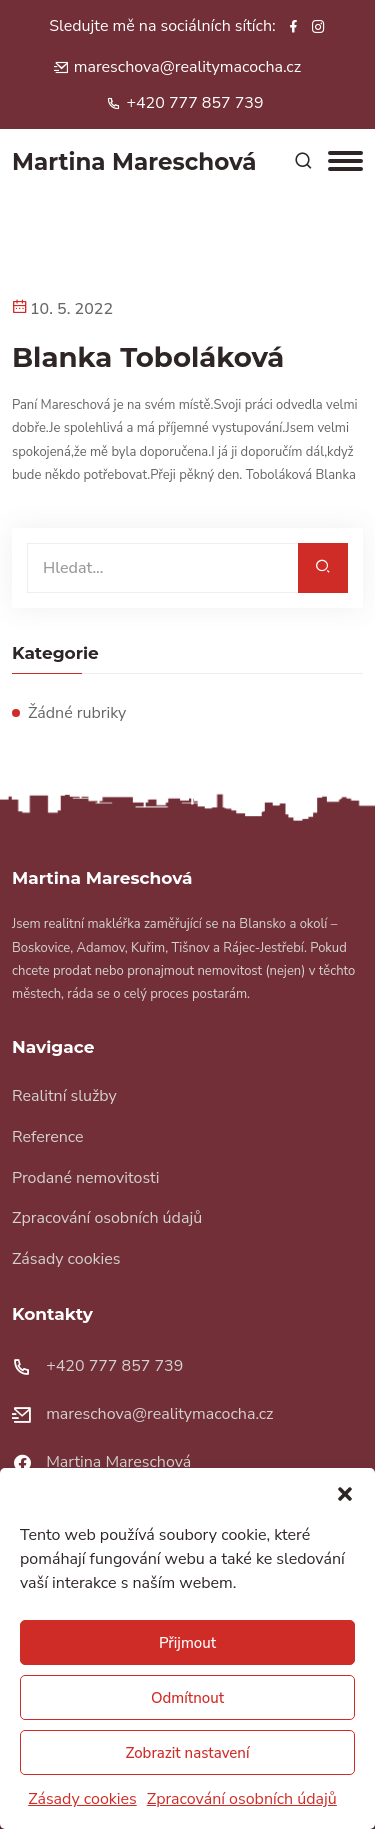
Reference (48, 1137)
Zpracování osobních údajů (242, 1799)
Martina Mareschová (118, 1462)
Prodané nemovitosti (85, 1178)
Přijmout (187, 1643)
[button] (345, 1493)
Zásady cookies (82, 1799)
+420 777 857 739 (194, 103)
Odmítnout (187, 1698)
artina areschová (134, 162)
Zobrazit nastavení (188, 1753)
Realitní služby (64, 1096)
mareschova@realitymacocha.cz (187, 67)
